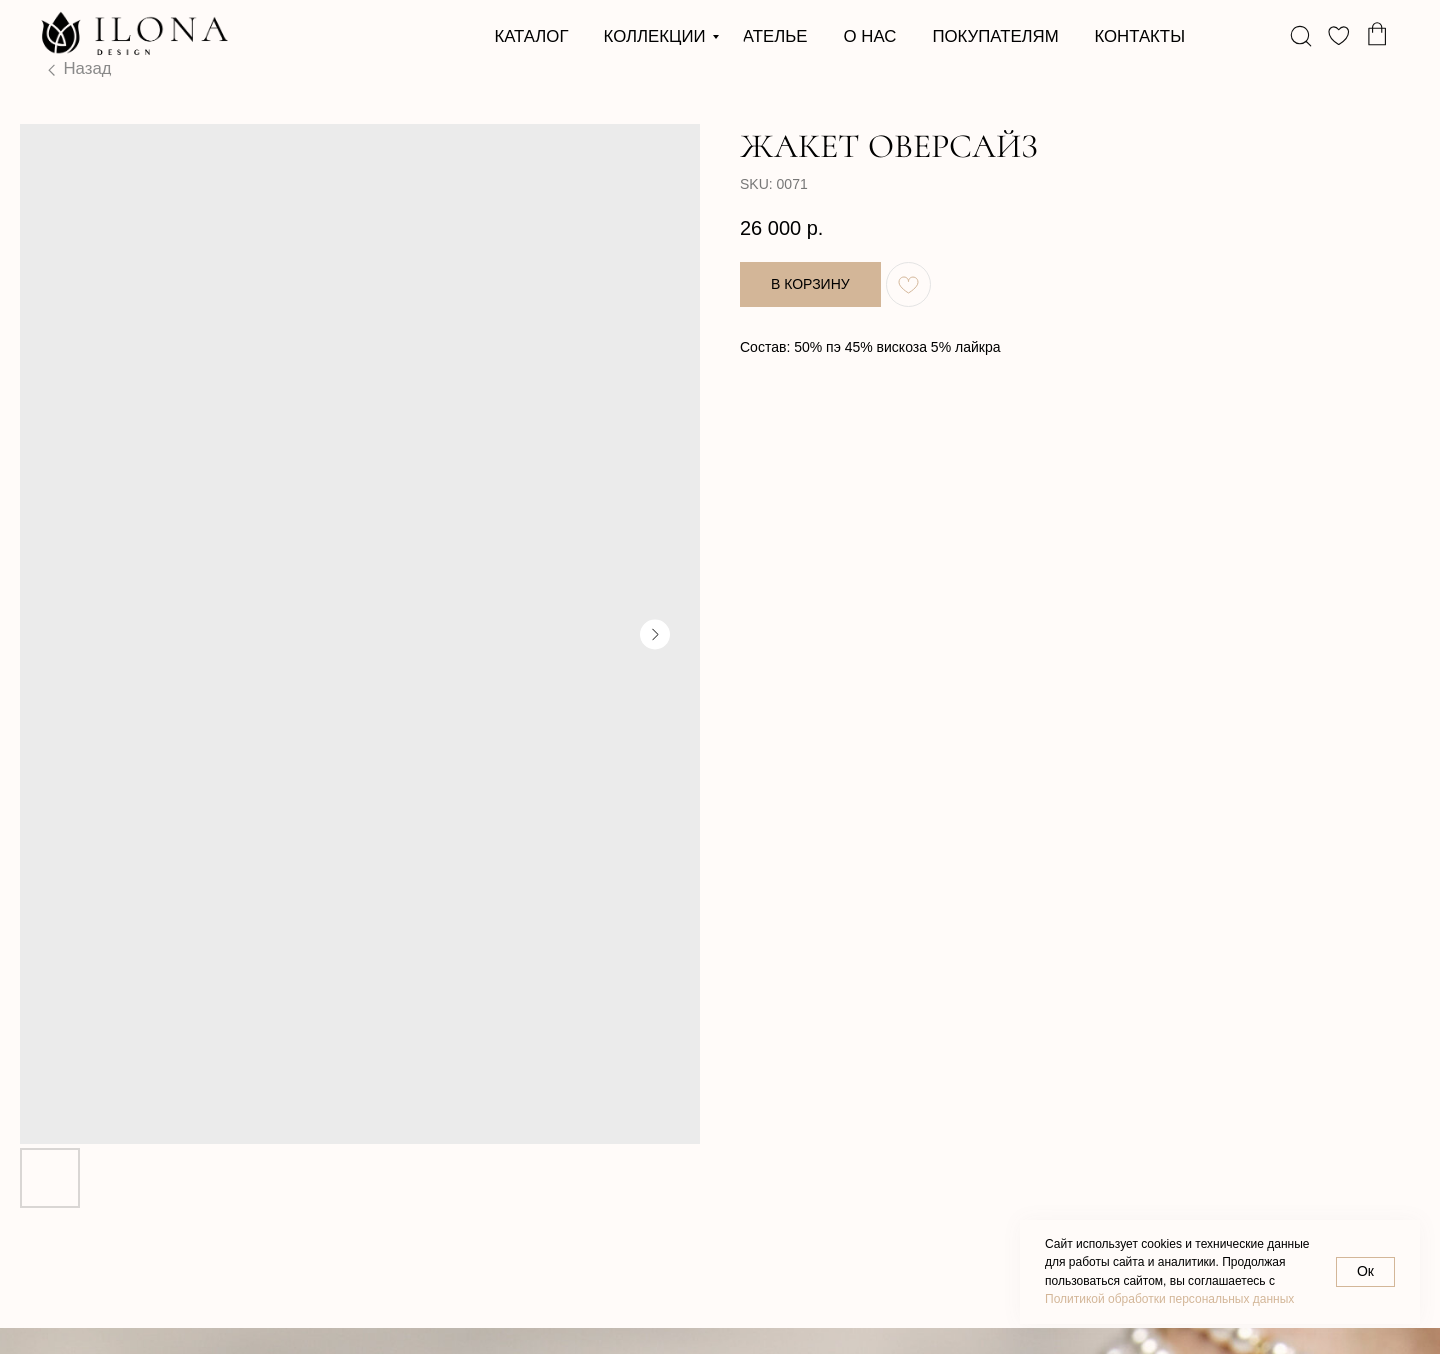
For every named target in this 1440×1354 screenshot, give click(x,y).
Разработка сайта (780, 1315)
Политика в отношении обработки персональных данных (151, 1308)
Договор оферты (437, 1315)
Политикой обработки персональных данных (1169, 1299)
